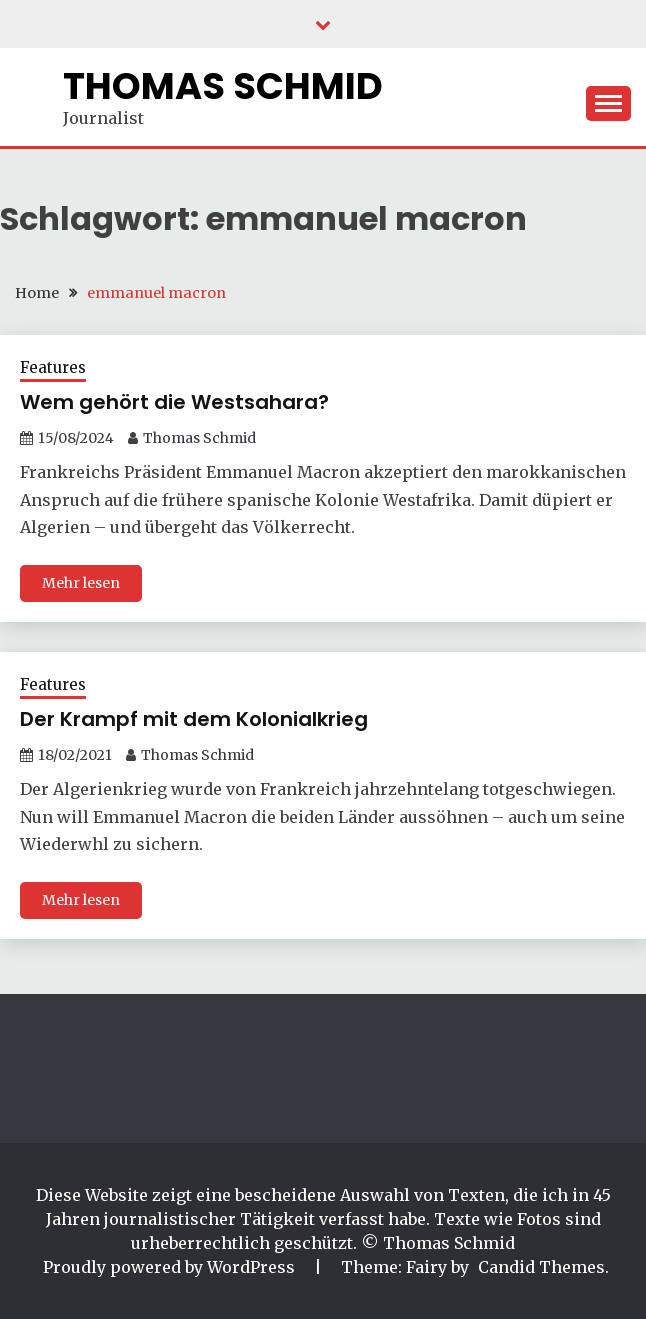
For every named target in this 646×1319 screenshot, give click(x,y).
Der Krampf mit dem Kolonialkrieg (194, 719)
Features (53, 367)
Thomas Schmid (223, 86)
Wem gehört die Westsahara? (174, 402)
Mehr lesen (81, 583)
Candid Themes (541, 1267)
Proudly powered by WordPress (171, 1267)
